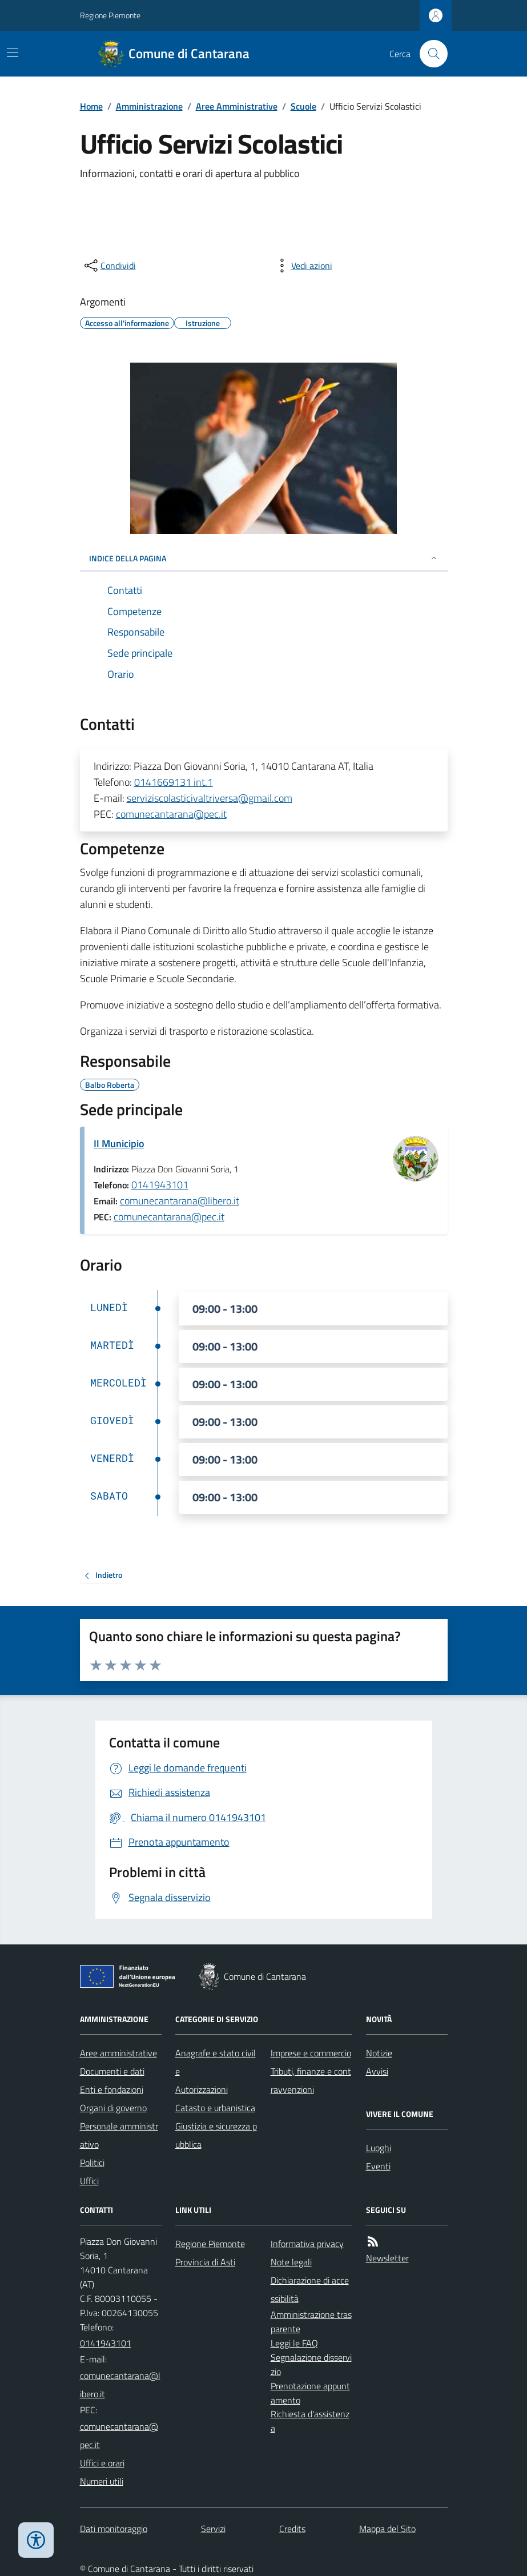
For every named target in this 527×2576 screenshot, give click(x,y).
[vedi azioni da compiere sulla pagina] (303, 265)
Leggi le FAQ (294, 2343)
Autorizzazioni (201, 2089)
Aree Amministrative (236, 106)
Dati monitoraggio (113, 2528)
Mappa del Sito (387, 2528)
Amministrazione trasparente (311, 2322)
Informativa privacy (307, 2244)
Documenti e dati (112, 2071)
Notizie (379, 2053)
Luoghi (378, 2148)
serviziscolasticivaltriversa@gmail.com (209, 798)
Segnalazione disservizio (311, 2364)
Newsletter (387, 2258)
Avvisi (377, 2071)
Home (91, 106)
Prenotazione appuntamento (310, 2393)
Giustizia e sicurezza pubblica (216, 2135)
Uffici (89, 2181)
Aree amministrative (118, 2053)
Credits (292, 2528)
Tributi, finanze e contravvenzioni (311, 2080)
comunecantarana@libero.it (179, 1200)
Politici (92, 2162)
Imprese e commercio (311, 2053)
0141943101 (159, 1184)
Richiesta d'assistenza (310, 2421)
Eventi (378, 2166)
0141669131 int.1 (173, 782)
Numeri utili (101, 2481)
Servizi (213, 2528)
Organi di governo (113, 2108)
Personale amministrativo (119, 2135)
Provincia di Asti (205, 2262)
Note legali (291, 2262)
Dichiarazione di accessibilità (310, 2289)
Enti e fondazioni (111, 2089)
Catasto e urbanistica (215, 2108)
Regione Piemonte (110, 15)
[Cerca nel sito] (429, 53)
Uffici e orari (102, 2463)
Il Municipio (119, 1143)
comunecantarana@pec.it (171, 814)
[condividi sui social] (109, 265)
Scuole (303, 106)
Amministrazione (149, 106)
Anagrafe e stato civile (215, 2062)
